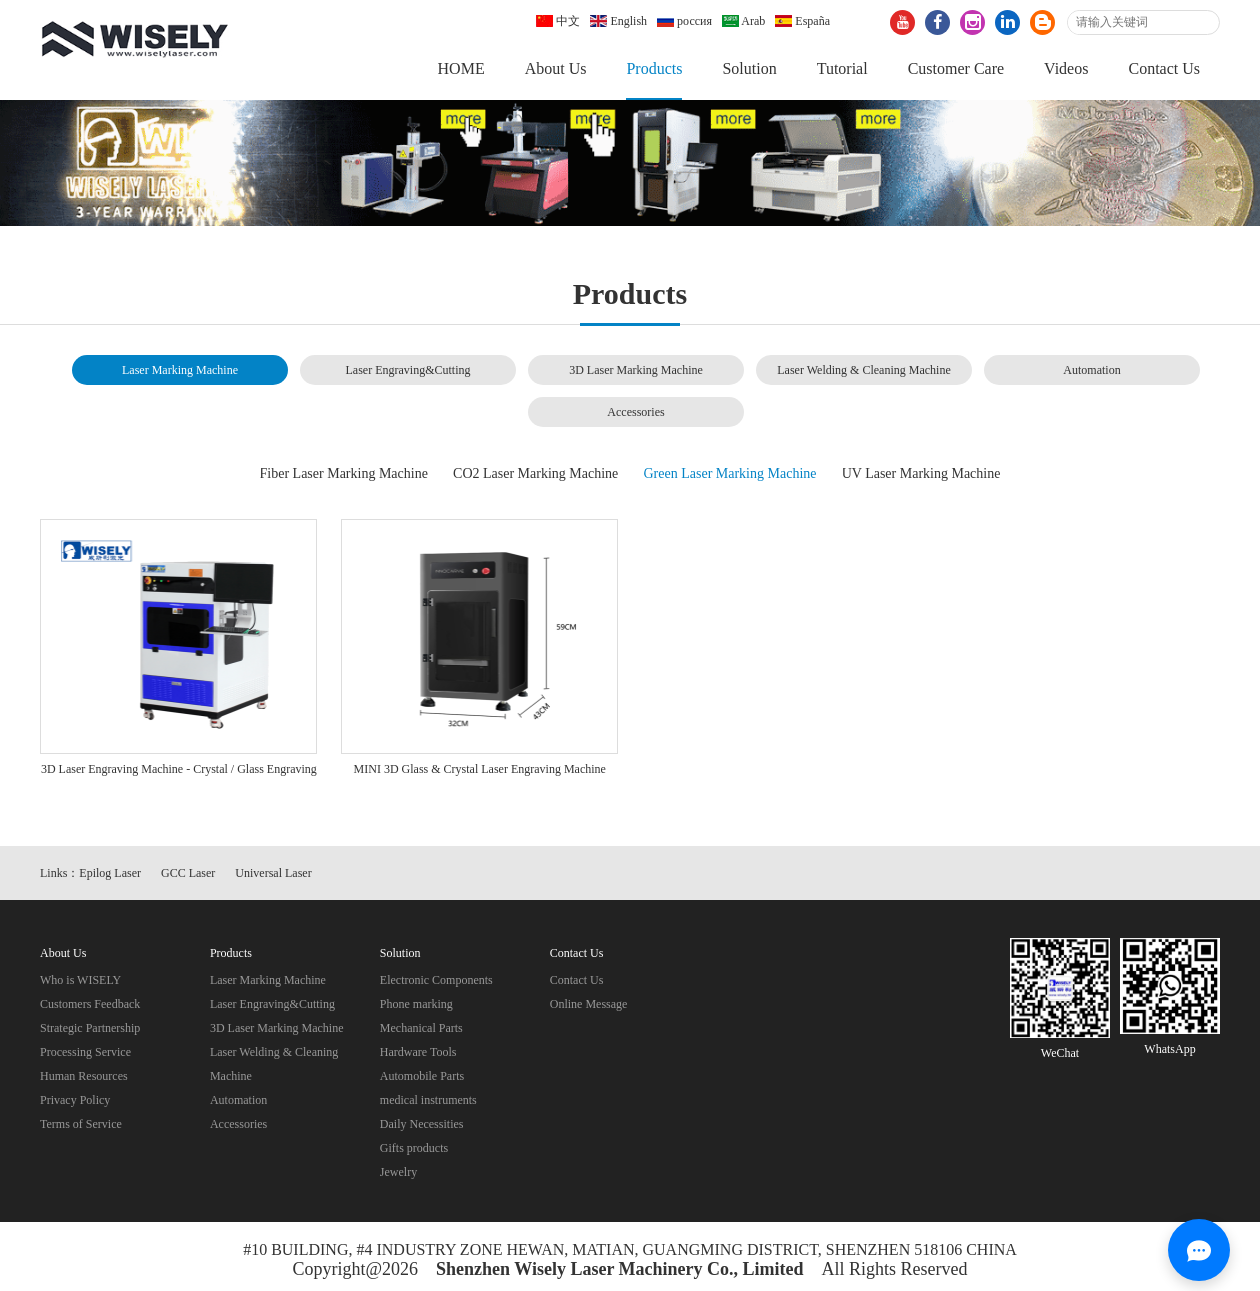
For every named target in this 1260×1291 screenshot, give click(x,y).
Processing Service (85, 1052)
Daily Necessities (422, 1124)
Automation (1091, 370)
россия (684, 21)
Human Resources (84, 1076)
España (802, 21)
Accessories (635, 412)
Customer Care (956, 68)
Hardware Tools (418, 1052)
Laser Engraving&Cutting (408, 370)
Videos (1066, 68)
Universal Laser (273, 873)
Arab (743, 21)
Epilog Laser (110, 873)
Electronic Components (436, 980)
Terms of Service (81, 1124)
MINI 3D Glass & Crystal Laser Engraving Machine (480, 769)
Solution (749, 68)
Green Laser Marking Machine (730, 473)
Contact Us (1164, 68)
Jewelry (398, 1172)
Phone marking (416, 1004)
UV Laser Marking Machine (921, 473)
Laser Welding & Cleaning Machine (863, 370)
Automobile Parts (422, 1076)
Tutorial (842, 68)
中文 (558, 21)
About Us (556, 68)
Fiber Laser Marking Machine (344, 473)
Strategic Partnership (90, 1028)
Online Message (589, 1004)
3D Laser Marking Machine (636, 370)
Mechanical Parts (421, 1028)
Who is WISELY (80, 980)
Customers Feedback (90, 1004)
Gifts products (414, 1148)
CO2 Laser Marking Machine (535, 473)
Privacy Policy (75, 1100)
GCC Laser (188, 873)
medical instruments (428, 1100)
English (618, 21)
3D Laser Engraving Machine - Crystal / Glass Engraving (179, 769)
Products (654, 68)
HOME (461, 68)
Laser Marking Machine (180, 370)
